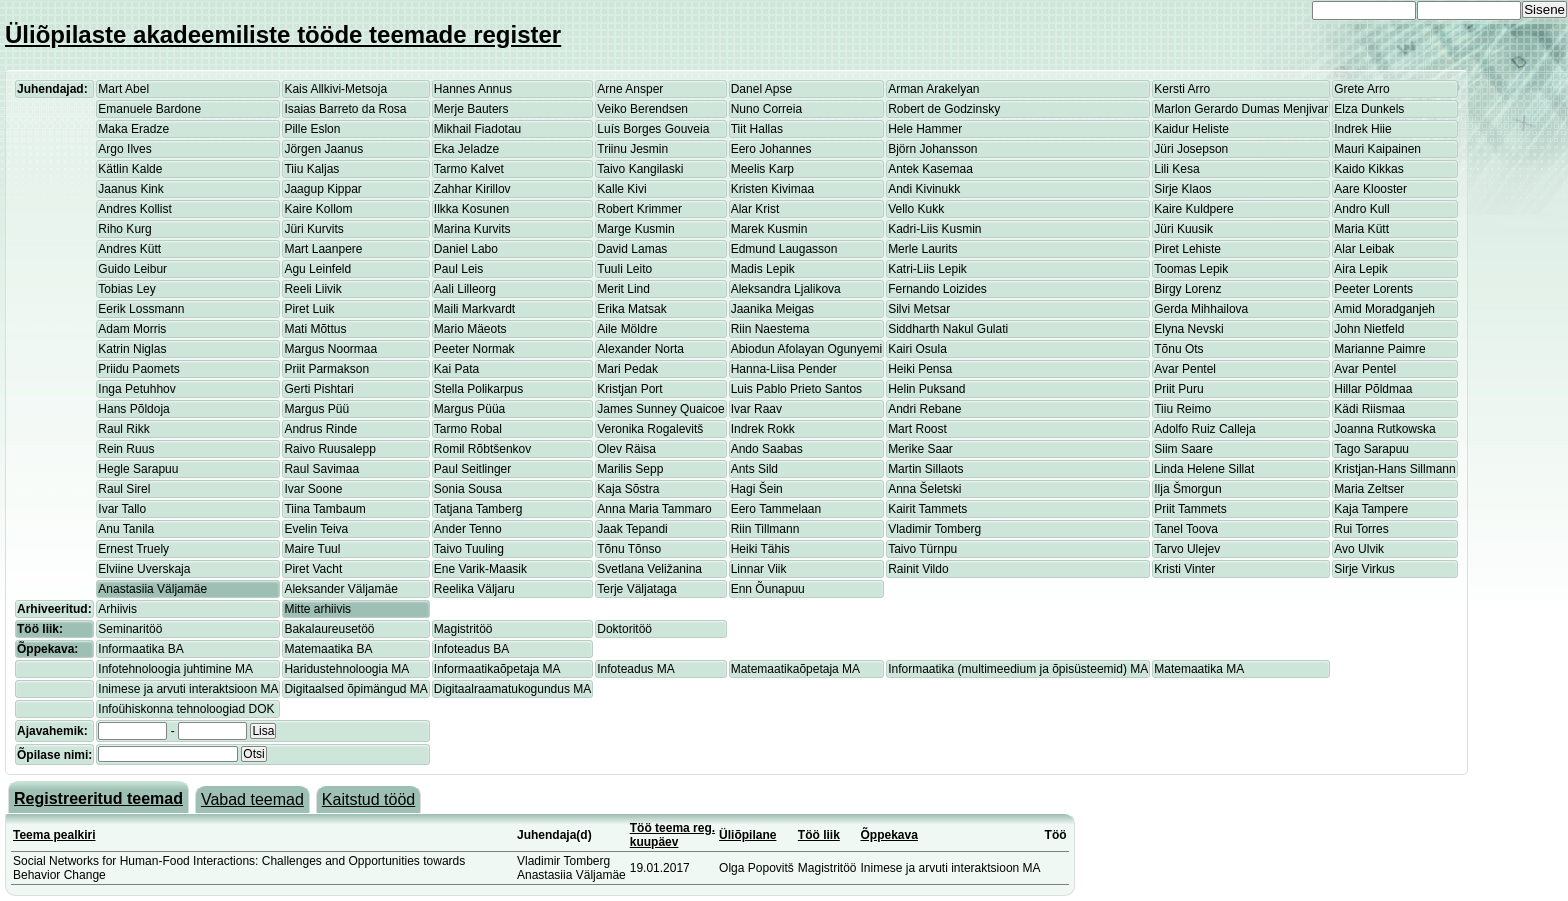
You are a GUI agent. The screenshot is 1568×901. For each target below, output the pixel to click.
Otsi (253, 754)
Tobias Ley (126, 289)
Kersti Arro (1182, 89)
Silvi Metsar (919, 309)
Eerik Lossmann (141, 309)
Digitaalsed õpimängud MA (355, 689)
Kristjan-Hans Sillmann (1394, 469)
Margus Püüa (469, 409)
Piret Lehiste (1187, 249)
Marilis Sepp (630, 469)
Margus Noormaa (330, 349)
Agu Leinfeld (317, 269)
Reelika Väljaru (474, 589)
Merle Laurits (922, 249)
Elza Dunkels (1369, 109)
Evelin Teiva (316, 529)
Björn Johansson (932, 149)
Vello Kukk (916, 209)
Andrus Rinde (320, 429)
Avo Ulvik (1359, 549)
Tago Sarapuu (1371, 449)
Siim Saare (1183, 449)
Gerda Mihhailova (1201, 309)
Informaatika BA (140, 649)
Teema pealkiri (54, 835)
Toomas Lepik (1191, 269)
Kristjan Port (629, 389)
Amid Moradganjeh (1384, 309)
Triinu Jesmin (632, 149)
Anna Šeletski (924, 489)
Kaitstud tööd (368, 799)
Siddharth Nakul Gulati (948, 329)
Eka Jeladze (466, 149)
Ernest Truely (133, 549)
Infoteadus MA (635, 669)
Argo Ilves (124, 149)
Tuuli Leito (624, 269)
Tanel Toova (1186, 529)
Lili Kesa (1176, 169)
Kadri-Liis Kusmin (934, 229)
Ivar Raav (756, 409)
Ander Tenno (468, 529)
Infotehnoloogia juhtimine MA (175, 669)
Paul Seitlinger (472, 469)
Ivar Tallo (122, 509)
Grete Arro (1361, 89)
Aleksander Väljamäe (340, 589)
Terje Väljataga (636, 589)
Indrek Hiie (1362, 129)
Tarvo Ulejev (1187, 549)
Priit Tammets (1190, 509)
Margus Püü (316, 409)
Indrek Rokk (763, 429)
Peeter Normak (474, 349)
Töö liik (819, 835)
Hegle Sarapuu (138, 469)
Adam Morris (132, 329)
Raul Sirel (124, 489)
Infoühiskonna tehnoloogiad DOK (186, 709)
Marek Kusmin (769, 229)
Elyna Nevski (1188, 329)
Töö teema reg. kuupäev (672, 835)
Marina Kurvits (472, 229)
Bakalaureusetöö (329, 629)
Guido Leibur (132, 269)
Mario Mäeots (470, 329)
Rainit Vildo (918, 569)
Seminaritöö (130, 629)
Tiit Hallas (757, 129)
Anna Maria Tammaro (654, 509)
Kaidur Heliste (1191, 129)
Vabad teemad (252, 799)
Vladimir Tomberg (934, 529)
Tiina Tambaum (324, 509)
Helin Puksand (926, 389)
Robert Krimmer (639, 209)
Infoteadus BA (471, 649)
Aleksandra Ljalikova (786, 289)
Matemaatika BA (328, 649)
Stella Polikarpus (478, 389)
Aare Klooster (1370, 189)
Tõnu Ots (1178, 349)
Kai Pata (456, 369)
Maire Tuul (312, 549)
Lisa (263, 731)
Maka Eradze (133, 129)
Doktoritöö (624, 629)
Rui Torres (1361, 529)
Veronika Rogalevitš (650, 429)
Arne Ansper (630, 89)
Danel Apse (761, 89)
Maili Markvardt (474, 309)
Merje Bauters (471, 109)
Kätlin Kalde (130, 169)
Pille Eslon (312, 129)
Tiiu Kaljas (311, 169)
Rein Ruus (126, 449)
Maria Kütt (1361, 229)
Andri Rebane (924, 409)
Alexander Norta (640, 349)
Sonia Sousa (468, 489)
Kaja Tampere (1371, 509)
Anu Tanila (126, 529)
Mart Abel (123, 89)
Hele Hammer (925, 129)
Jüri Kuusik (1183, 229)
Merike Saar (920, 449)
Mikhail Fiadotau (477, 129)
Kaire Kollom (318, 209)
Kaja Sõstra (628, 489)
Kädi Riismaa (1369, 409)
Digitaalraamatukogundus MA (512, 689)
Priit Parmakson (326, 369)
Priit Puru (1178, 389)
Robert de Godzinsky (944, 109)
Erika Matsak (631, 309)
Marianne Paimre (1379, 349)
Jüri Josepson (1191, 149)
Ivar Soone (313, 489)
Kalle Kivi (621, 189)
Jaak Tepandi (632, 529)
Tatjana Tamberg (478, 509)
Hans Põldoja (133, 409)
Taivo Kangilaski (640, 169)
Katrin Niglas (132, 349)
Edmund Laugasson (784, 249)
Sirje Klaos (1182, 189)
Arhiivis (117, 609)
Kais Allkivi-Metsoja (335, 89)
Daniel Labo (466, 249)
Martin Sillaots (925, 469)
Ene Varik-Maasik (480, 569)
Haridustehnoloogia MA (346, 669)
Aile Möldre (627, 329)
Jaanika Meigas (772, 309)
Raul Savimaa (321, 469)
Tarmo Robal (468, 429)
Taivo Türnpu (922, 549)
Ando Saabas (767, 449)
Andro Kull (1361, 209)
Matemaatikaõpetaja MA (795, 669)
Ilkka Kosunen (471, 209)
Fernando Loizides (937, 289)
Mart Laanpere (323, 249)
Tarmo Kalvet (469, 169)
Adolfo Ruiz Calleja (1204, 429)
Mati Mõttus (315, 329)
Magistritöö (463, 629)
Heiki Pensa (920, 369)
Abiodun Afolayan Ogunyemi (806, 349)
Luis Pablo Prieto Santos (796, 389)
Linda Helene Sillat (1204, 469)
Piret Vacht (313, 569)
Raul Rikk (123, 429)
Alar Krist (755, 209)
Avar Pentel (1185, 369)
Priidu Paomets (138, 369)
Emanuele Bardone (149, 109)
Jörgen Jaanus (323, 149)
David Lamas (632, 249)
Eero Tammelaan (776, 509)
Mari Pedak (627, 369)
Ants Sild (754, 469)
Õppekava (889, 835)
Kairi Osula (917, 349)
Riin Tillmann (765, 529)
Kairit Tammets (927, 509)
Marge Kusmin (635, 229)
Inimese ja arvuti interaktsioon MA (188, 689)
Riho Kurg (124, 229)
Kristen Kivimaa (772, 189)
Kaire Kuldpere (1193, 209)
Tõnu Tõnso (629, 549)
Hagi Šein (757, 489)
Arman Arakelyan (933, 89)
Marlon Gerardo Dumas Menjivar (1241, 109)
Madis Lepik (763, 269)
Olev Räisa (626, 449)
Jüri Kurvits (313, 229)
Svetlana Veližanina (649, 569)
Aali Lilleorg (465, 289)
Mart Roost (917, 429)
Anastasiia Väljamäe (152, 589)
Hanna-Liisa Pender (784, 369)
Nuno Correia (766, 109)
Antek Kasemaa (930, 169)
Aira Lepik (1360, 269)
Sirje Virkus (1364, 569)
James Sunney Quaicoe (660, 409)
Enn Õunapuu (768, 589)
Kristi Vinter (1184, 569)
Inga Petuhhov (136, 389)
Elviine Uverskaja (144, 569)
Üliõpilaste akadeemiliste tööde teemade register (283, 34)
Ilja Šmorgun (1187, 489)
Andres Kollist (134, 209)
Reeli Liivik (312, 289)
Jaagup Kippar (322, 189)
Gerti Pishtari (318, 389)
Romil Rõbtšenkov (482, 449)
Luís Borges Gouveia (653, 129)
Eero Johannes (771, 149)
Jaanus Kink (130, 189)
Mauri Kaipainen (1377, 149)
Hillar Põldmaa (1373, 389)
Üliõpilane (747, 835)
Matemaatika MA (1199, 669)
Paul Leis (458, 269)
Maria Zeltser (1369, 489)
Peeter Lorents (1373, 289)
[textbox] (168, 754)
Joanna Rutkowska (1384, 429)
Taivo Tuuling (469, 549)
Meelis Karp (762, 169)
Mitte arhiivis (317, 609)
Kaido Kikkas (1368, 169)
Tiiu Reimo (1182, 409)
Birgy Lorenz (1187, 289)
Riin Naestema (770, 329)
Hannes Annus (473, 89)
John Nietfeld (1369, 329)
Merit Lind (623, 289)
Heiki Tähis (760, 549)
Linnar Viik (759, 569)
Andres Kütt (129, 249)
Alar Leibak (1364, 249)
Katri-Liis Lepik (927, 269)
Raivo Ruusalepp (329, 449)
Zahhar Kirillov (472, 189)
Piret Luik (309, 309)
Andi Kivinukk (924, 189)
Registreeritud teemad (98, 798)
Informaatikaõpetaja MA (497, 669)
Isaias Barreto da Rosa (345, 109)
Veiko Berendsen (642, 109)
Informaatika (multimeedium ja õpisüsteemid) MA (1018, 669)
